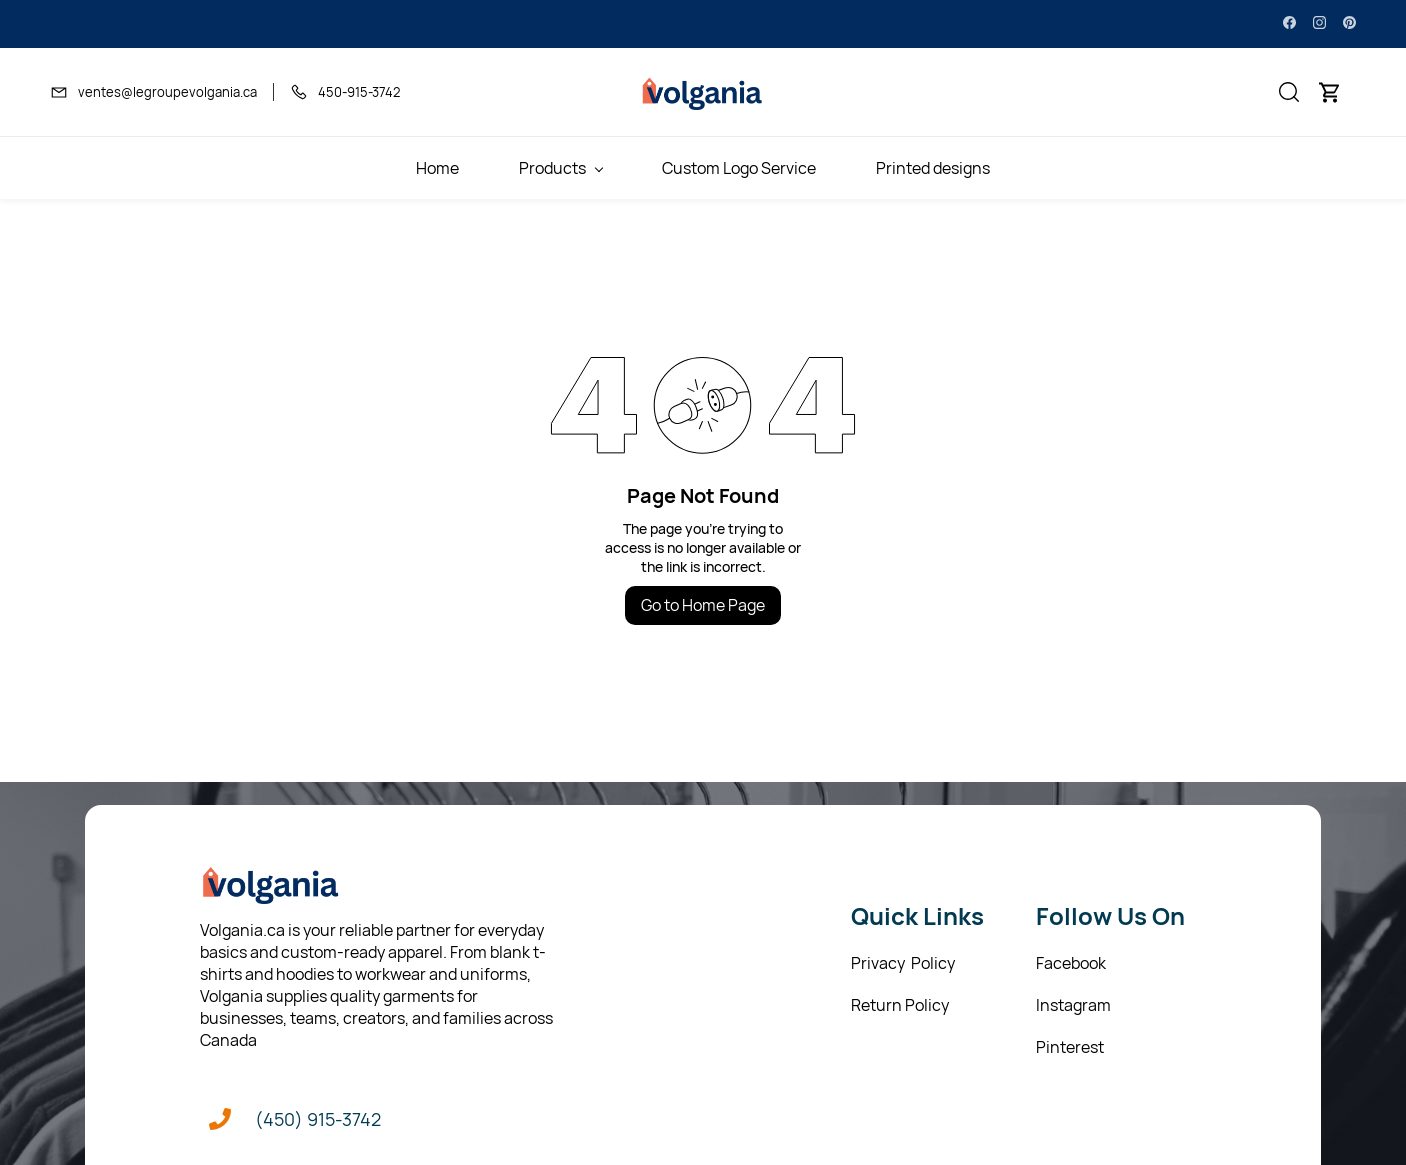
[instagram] (1319, 24)
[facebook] (1289, 24)
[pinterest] (1349, 24)
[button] (1289, 92)
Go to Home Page (703, 605)
